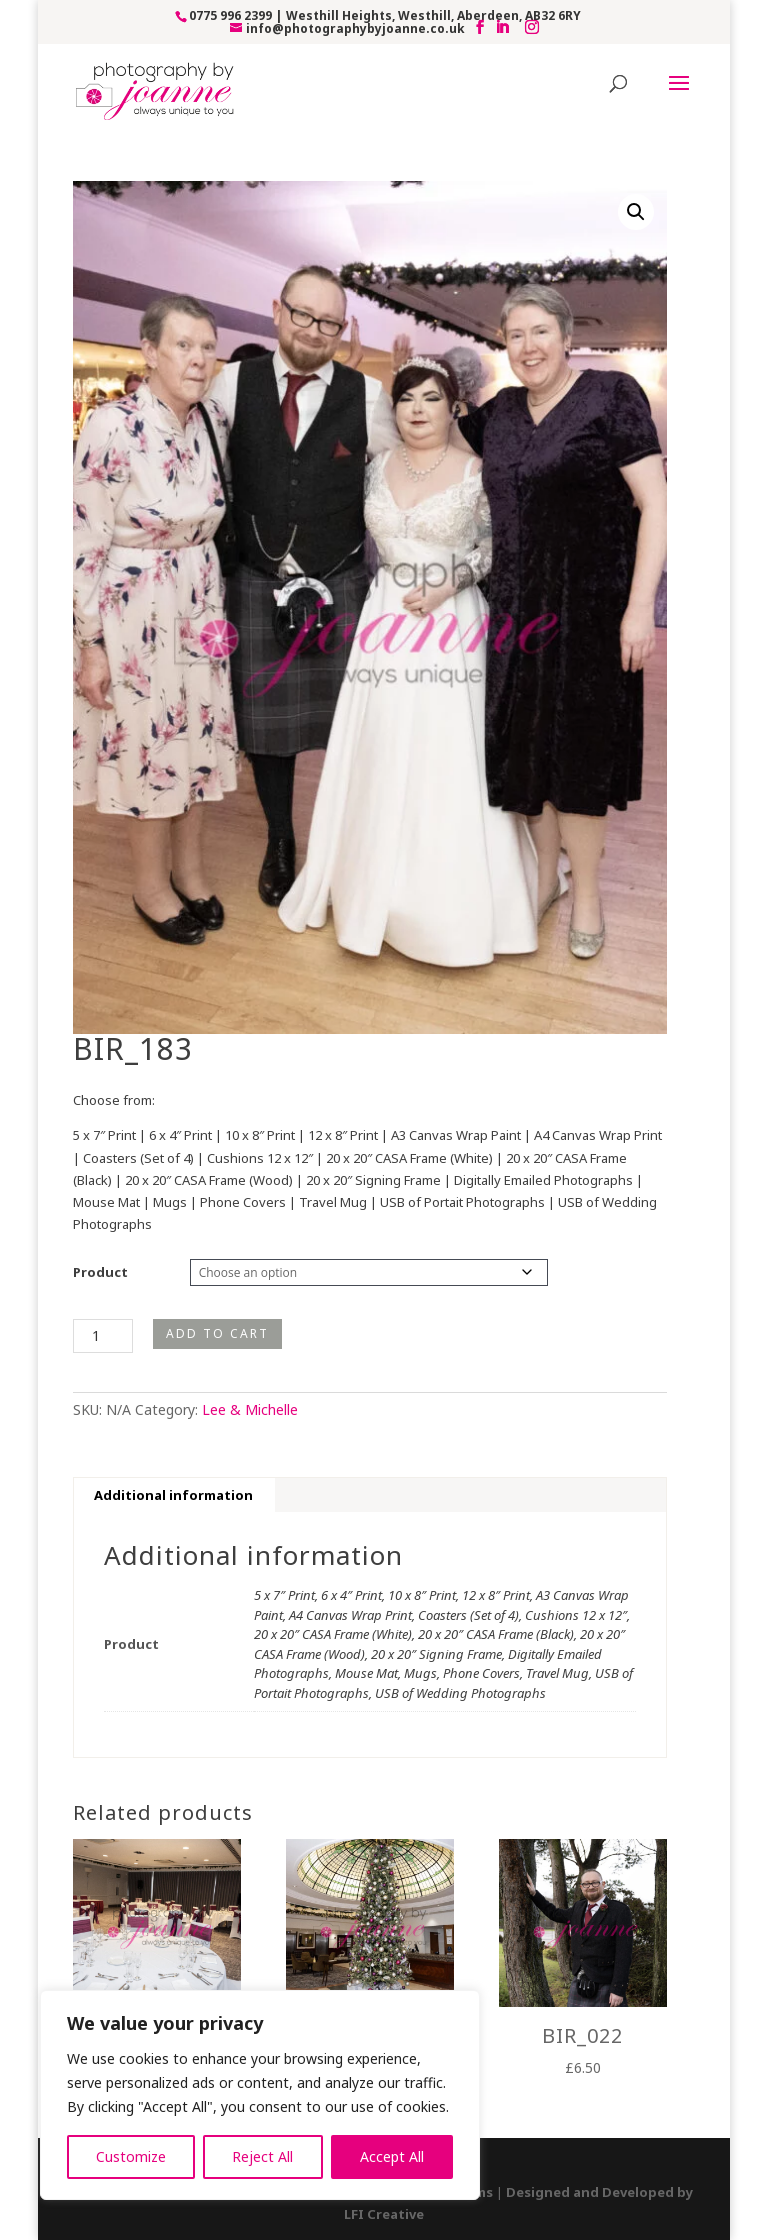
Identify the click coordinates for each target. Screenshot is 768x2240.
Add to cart (217, 1333)
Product (100, 1272)
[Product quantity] (103, 1336)
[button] (636, 212)
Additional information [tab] (173, 1495)
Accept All (392, 2156)
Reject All (262, 2156)
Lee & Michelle (250, 1409)
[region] (260, 2095)
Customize (131, 2156)
